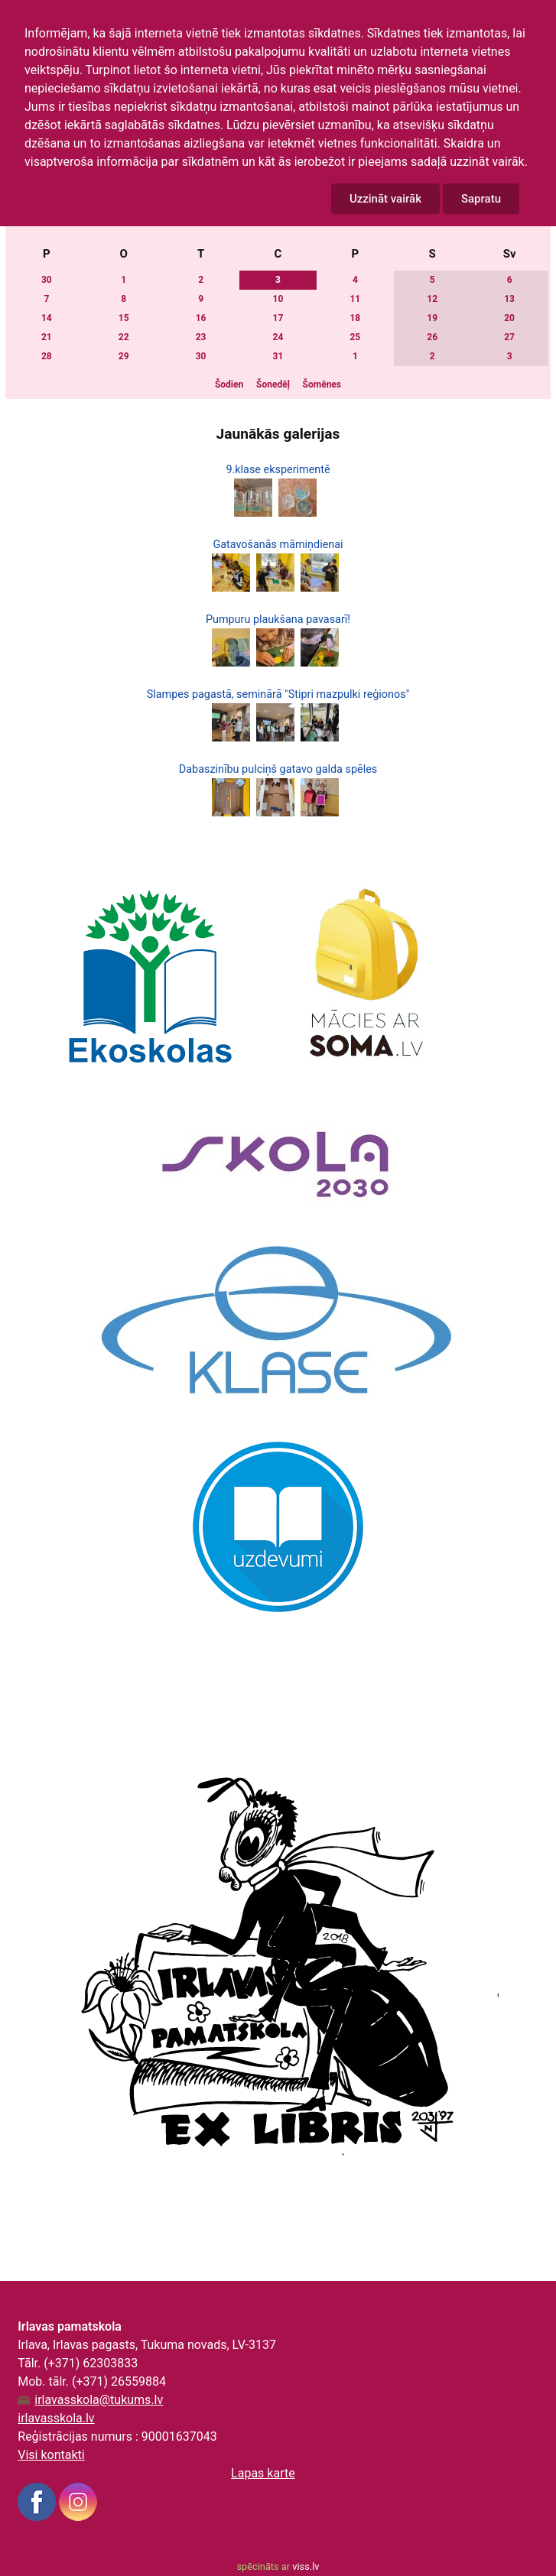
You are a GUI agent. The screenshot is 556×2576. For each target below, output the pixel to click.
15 (124, 318)
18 (355, 318)
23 (201, 337)
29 (124, 356)
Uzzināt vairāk (385, 199)
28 (46, 356)
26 (432, 337)
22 (124, 337)
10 (278, 299)
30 (46, 279)
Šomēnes (322, 384)
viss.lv (305, 2566)
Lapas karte (263, 2473)
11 (355, 299)
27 (509, 337)
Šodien (229, 384)
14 (46, 318)
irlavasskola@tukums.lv (98, 2400)
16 (201, 318)
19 (432, 318)
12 (432, 299)
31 (278, 356)
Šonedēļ (273, 384)
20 (509, 318)
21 (46, 337)
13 (509, 299)
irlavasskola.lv (56, 2418)
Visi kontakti (51, 2455)
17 (278, 318)
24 (278, 337)
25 (355, 337)
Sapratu (481, 199)
